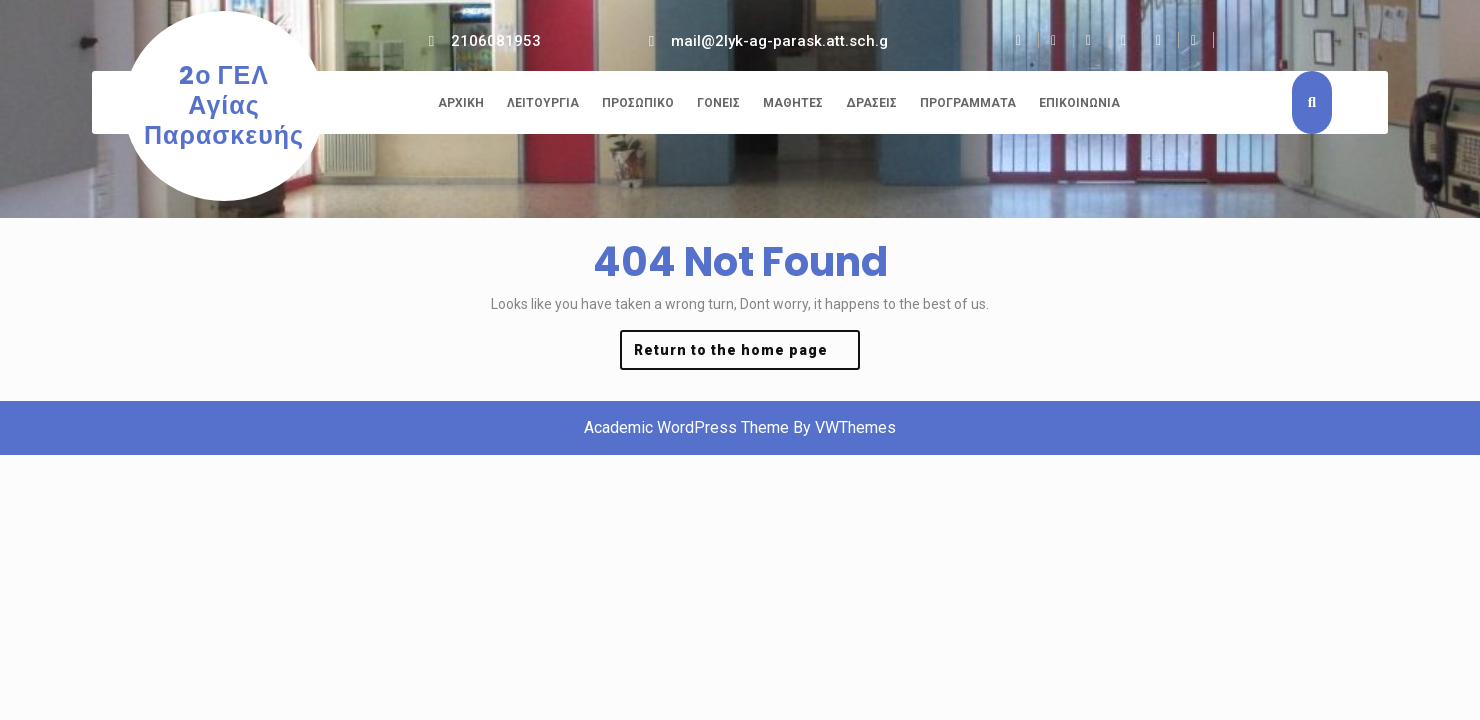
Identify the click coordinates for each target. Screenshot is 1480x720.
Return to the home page (747, 354)
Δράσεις (871, 103)
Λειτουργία (543, 103)
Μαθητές (793, 103)
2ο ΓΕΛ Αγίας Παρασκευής (224, 105)
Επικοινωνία (1079, 103)
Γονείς (718, 103)
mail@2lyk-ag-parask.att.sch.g (779, 41)
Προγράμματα (968, 103)
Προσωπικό (638, 103)
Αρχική (461, 103)
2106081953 (496, 41)
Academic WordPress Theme (686, 427)
